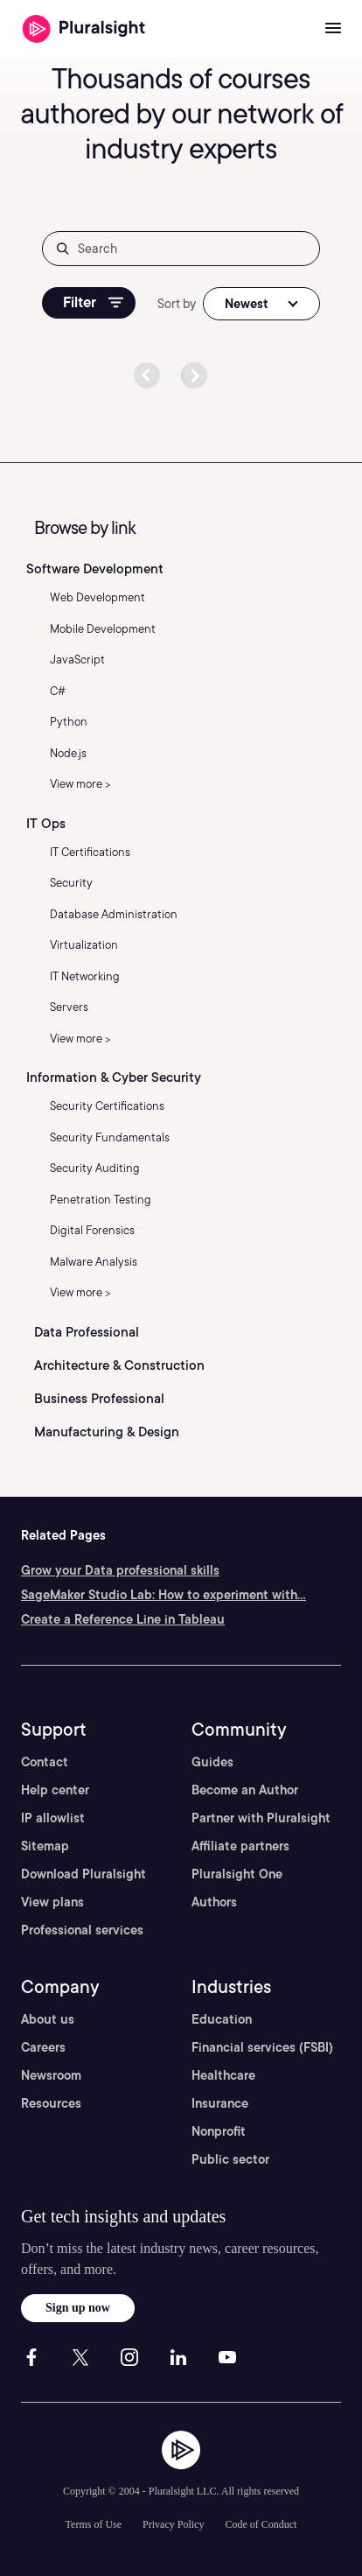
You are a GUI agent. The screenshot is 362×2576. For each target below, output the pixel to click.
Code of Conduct (260, 2524)
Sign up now (77, 2307)
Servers (69, 1007)
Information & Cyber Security (113, 1077)
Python (68, 721)
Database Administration (114, 914)
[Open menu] (333, 28)
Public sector (230, 2159)
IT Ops (46, 824)
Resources (51, 2103)
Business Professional (99, 1399)
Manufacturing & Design (106, 1432)
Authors (214, 1902)
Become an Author (244, 1790)
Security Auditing (95, 1168)
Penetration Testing (100, 1199)
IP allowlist (53, 1818)
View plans (52, 1902)
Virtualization (84, 944)
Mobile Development (103, 628)
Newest (246, 304)
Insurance (219, 2103)
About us (47, 2019)
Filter (93, 302)
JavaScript (77, 659)
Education (221, 2019)
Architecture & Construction (119, 1365)
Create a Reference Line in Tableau (123, 1619)
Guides (212, 1762)
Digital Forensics (92, 1230)
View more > (80, 783)
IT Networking (85, 976)
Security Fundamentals (110, 1137)
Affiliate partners (240, 1846)
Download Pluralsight (83, 1874)
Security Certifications (107, 1106)
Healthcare (223, 2075)
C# (58, 691)
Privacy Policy (173, 2524)
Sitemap (45, 1846)
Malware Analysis (93, 1261)
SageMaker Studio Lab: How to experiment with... (163, 1595)
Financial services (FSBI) (262, 2047)
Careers (43, 2047)
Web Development (97, 597)
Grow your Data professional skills (120, 1570)
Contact (44, 1762)
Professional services (82, 1930)
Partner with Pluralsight (261, 1818)
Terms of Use (94, 2524)
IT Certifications (90, 852)
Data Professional (86, 1332)
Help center (55, 1790)
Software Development (95, 569)
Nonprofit (218, 2131)
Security (71, 882)
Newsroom (51, 2075)
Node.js (68, 753)
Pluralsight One (236, 1874)
